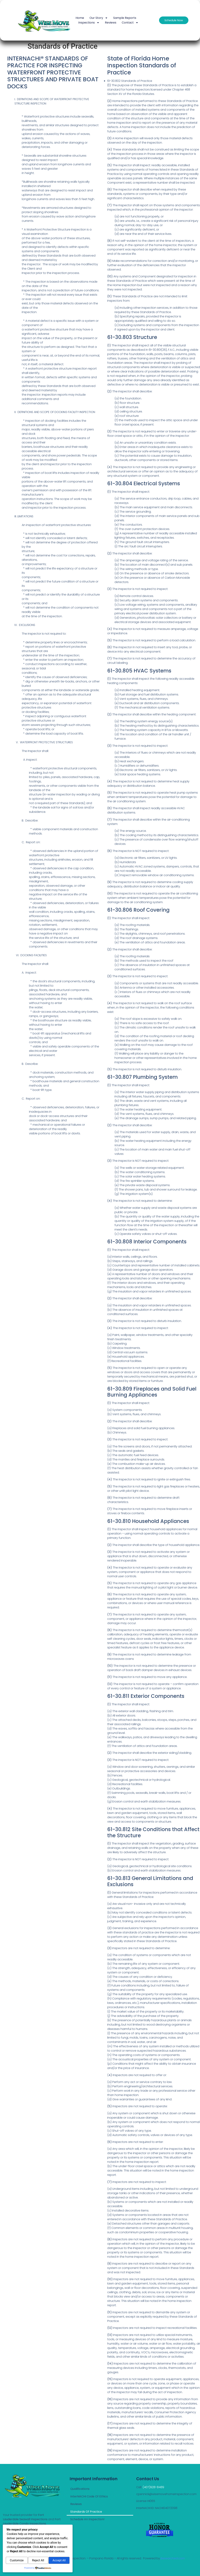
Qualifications (79, 2489)
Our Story (98, 18)
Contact (130, 22)
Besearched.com (173, 2558)
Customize (17, 2560)
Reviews (110, 22)
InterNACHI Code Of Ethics (89, 2496)
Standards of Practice (86, 2512)
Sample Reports (124, 18)
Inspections (88, 22)
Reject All (38, 2560)
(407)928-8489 (153, 2487)
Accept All (59, 2560)
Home (80, 18)
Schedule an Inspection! (87, 2519)
